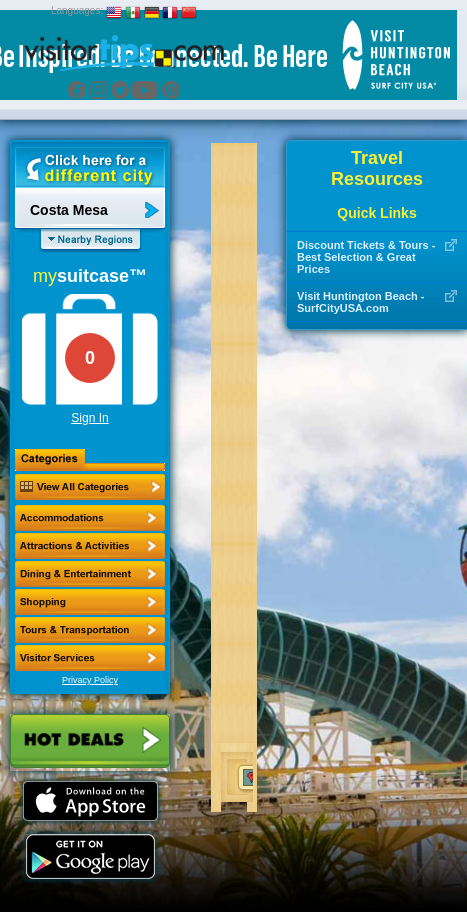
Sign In (89, 418)
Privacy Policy (90, 680)
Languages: (77, 10)
